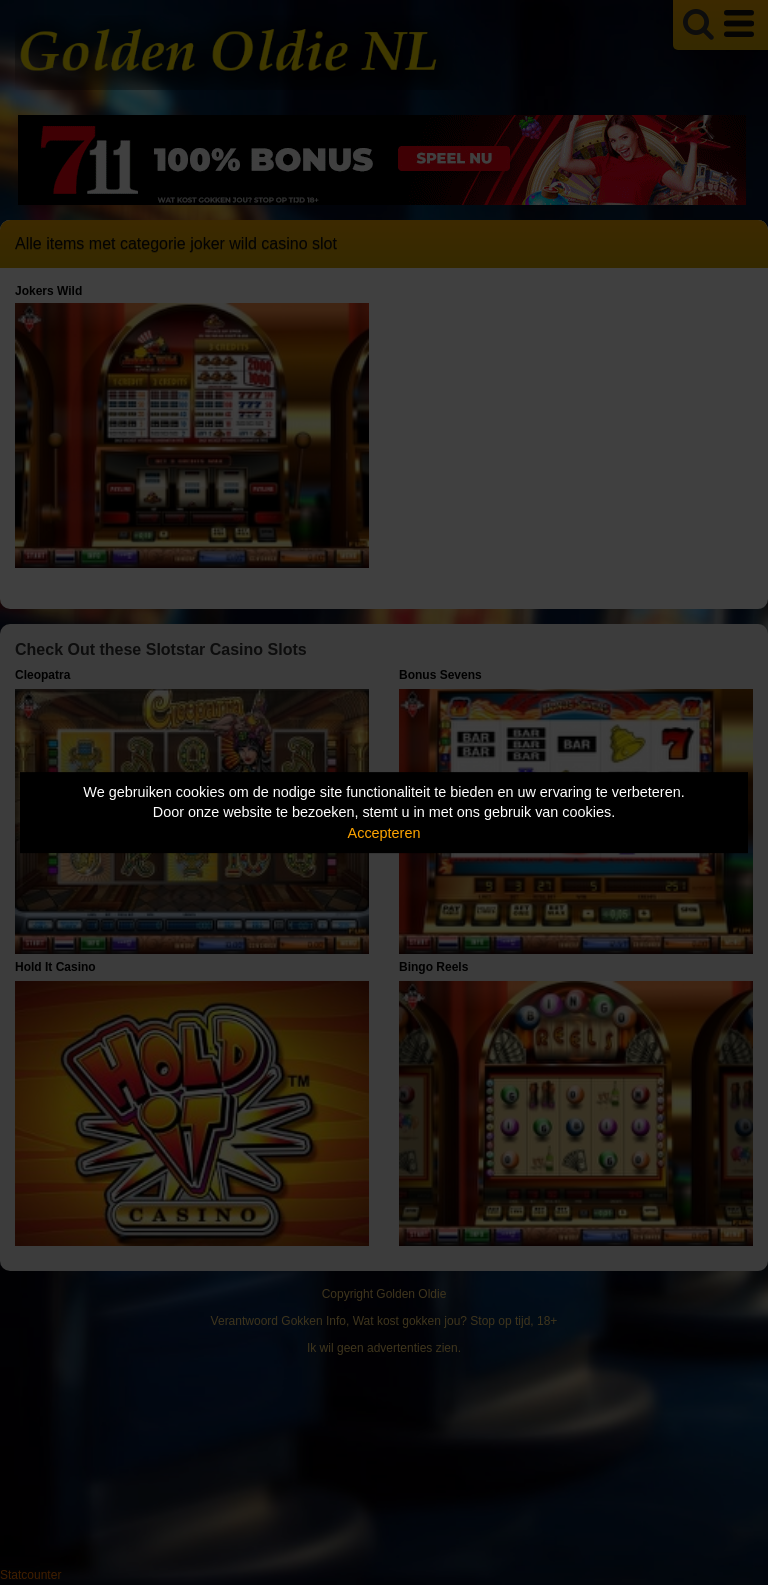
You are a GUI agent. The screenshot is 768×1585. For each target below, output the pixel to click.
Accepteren (384, 833)
